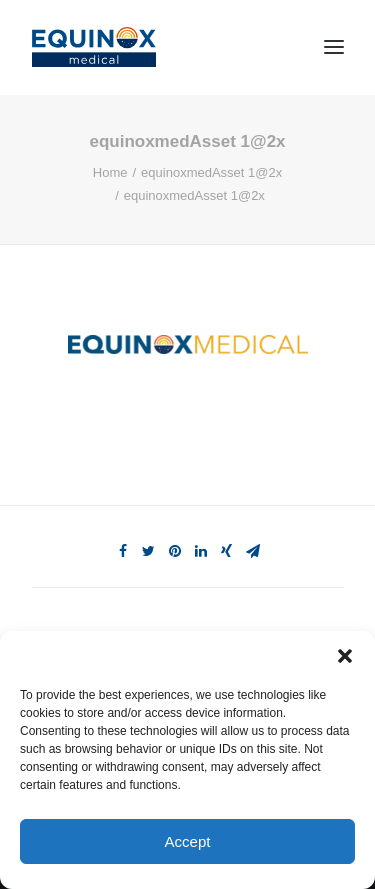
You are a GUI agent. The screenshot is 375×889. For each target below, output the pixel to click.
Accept (188, 841)
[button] (345, 656)
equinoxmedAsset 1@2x (211, 172)
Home (110, 172)
